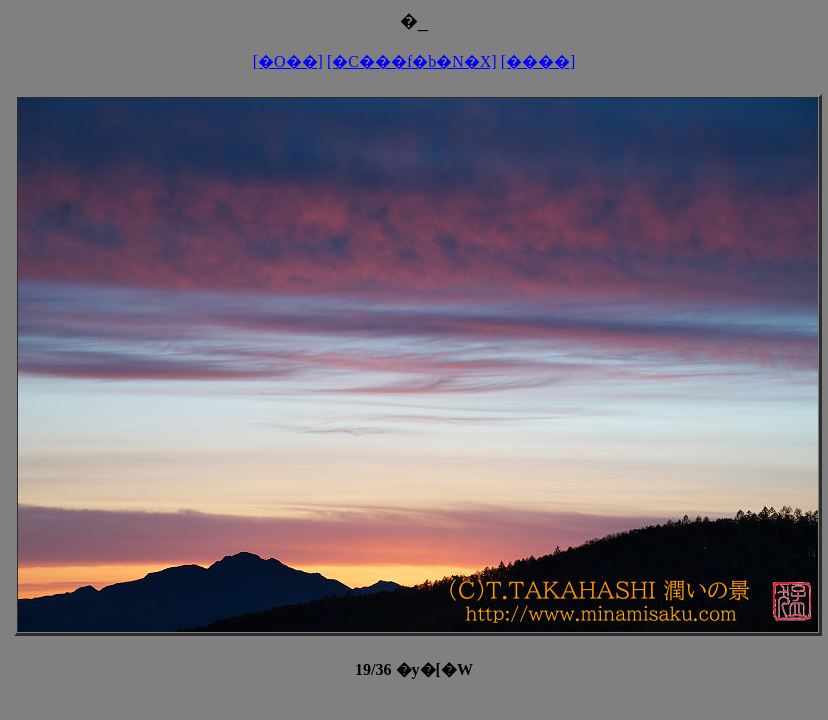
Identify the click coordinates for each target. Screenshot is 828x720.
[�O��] (288, 61)
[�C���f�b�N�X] (412, 61)
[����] (538, 61)
